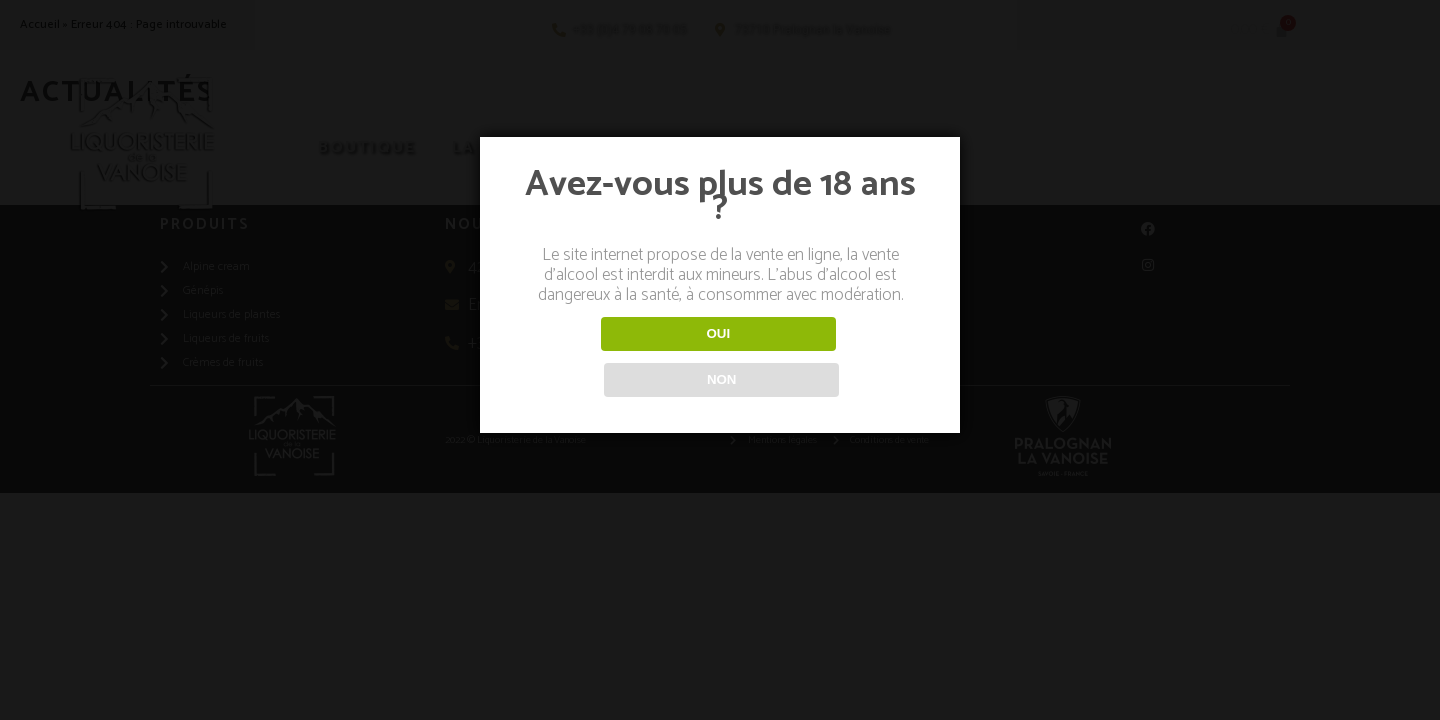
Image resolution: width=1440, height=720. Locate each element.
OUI (616, 356)
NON (824, 356)
